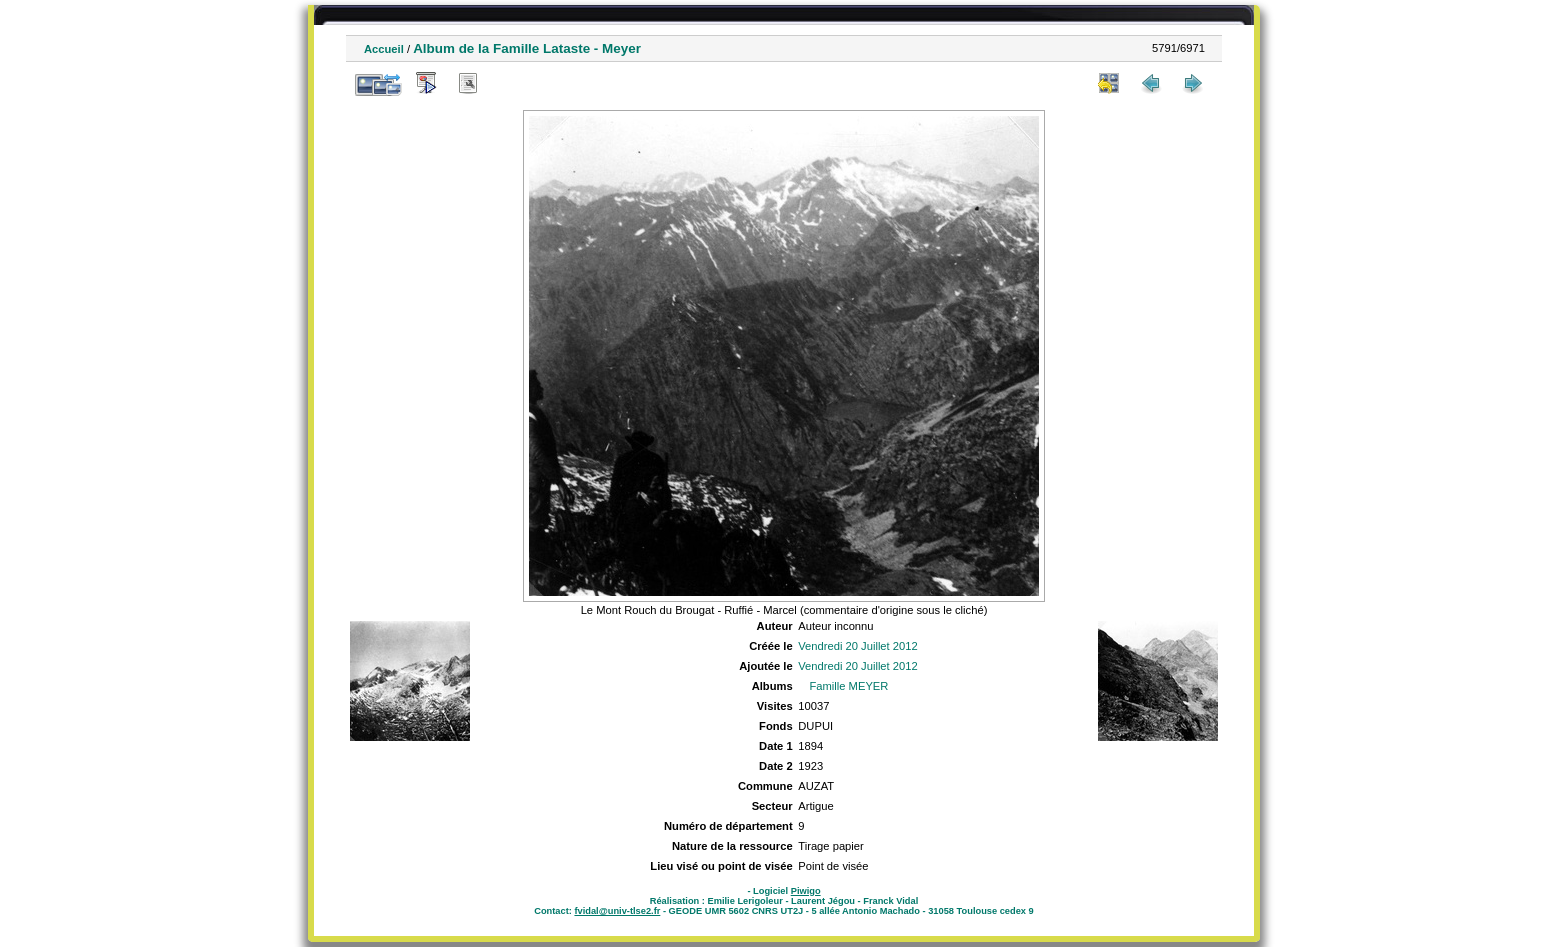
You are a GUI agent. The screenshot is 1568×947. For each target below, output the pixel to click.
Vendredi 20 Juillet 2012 (857, 646)
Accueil (384, 49)
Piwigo (806, 891)
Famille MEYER (848, 686)
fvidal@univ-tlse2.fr (617, 911)
